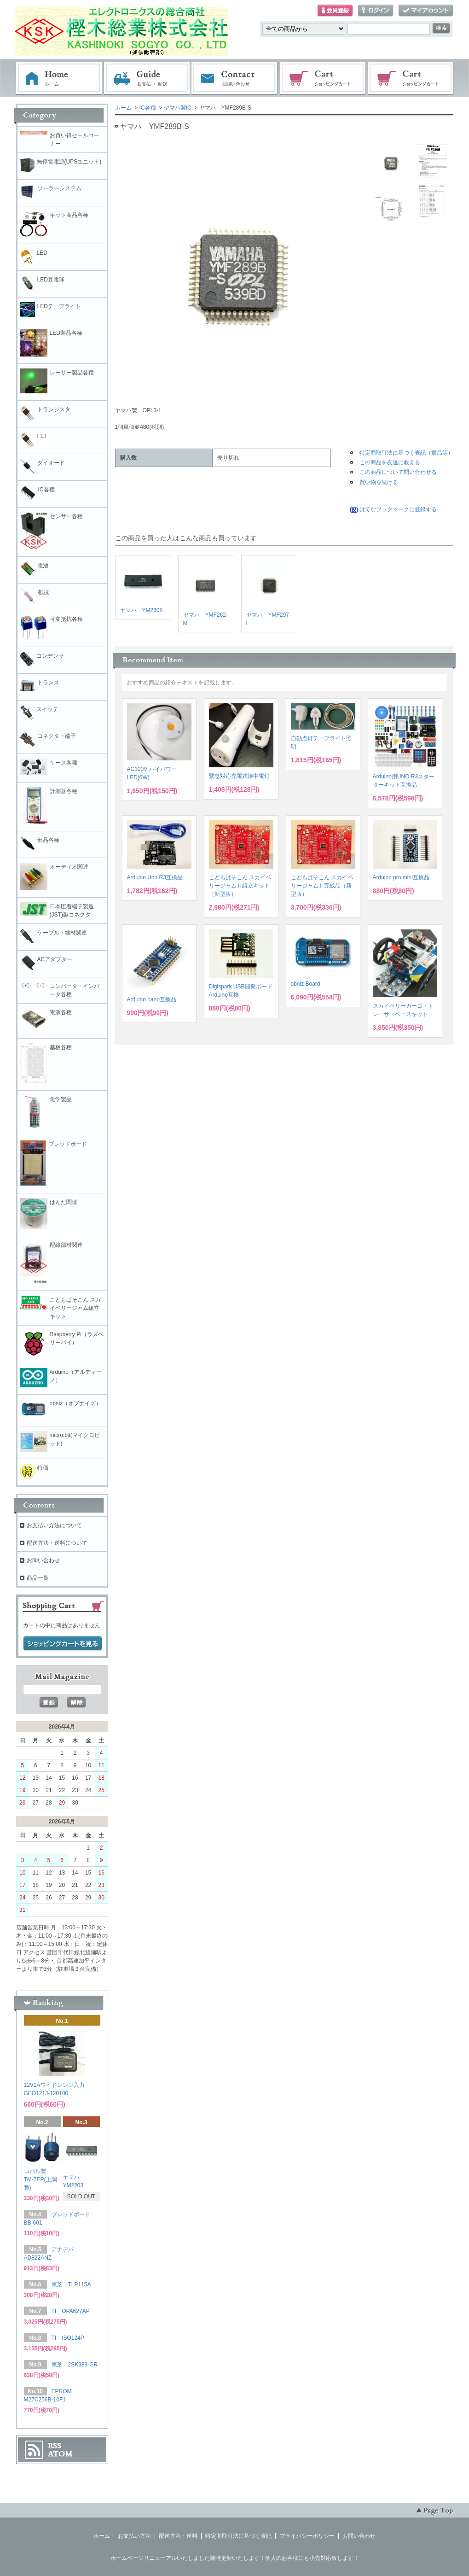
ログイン (376, 11)
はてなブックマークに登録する (398, 509)
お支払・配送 (147, 78)
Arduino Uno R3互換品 (155, 877)
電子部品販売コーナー (411, 78)
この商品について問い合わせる (398, 472)
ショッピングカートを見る (62, 1643)
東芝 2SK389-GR (75, 2364)
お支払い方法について (54, 1525)
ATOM (60, 2454)
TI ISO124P (68, 2338)
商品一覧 (38, 1578)
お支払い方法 (134, 2536)
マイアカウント (425, 11)
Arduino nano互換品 (151, 999)
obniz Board (305, 984)
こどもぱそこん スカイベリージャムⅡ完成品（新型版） (322, 885)
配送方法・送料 (178, 2536)
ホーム (59, 78)
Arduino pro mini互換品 (401, 877)
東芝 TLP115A (71, 2284)
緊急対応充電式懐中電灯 (239, 776)
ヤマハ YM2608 (141, 610)
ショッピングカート (323, 78)
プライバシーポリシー (307, 2536)
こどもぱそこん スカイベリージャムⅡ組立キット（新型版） (240, 885)
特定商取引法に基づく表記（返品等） (406, 453)
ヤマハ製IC (177, 108)
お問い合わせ (234, 78)
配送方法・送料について (57, 1543)
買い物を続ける (378, 482)
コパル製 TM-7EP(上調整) (40, 2179)
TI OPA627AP (71, 2311)
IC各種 (147, 108)
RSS (54, 2445)
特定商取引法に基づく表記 (238, 2536)
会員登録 (335, 11)
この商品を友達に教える (389, 462)
